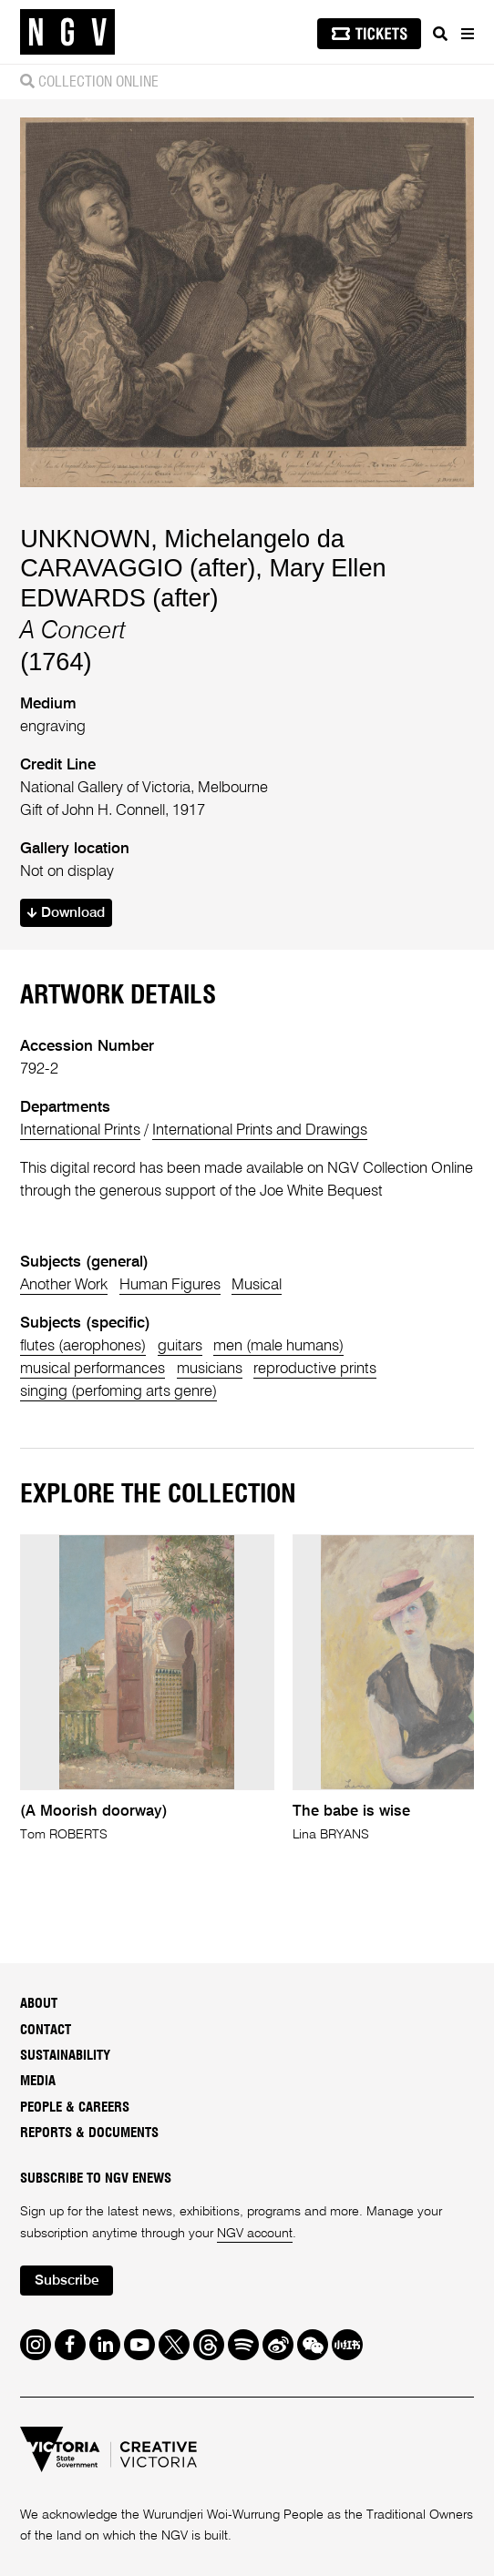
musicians (209, 1369)
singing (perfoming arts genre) (118, 1392)
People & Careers (74, 2107)
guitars (180, 1346)
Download (66, 913)
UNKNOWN (85, 538)
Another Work (64, 1285)
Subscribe (67, 2281)
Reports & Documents (89, 2133)
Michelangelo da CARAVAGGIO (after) (182, 553)
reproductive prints (314, 1369)
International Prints (80, 1130)
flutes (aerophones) (83, 1346)
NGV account (255, 2233)
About (38, 2004)
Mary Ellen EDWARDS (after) (203, 583)
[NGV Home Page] (67, 32)
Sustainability (65, 2055)
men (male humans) (278, 1346)
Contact (45, 2030)
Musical (257, 1285)
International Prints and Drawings (259, 1130)
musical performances (92, 1369)
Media (38, 2081)
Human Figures (170, 1285)
